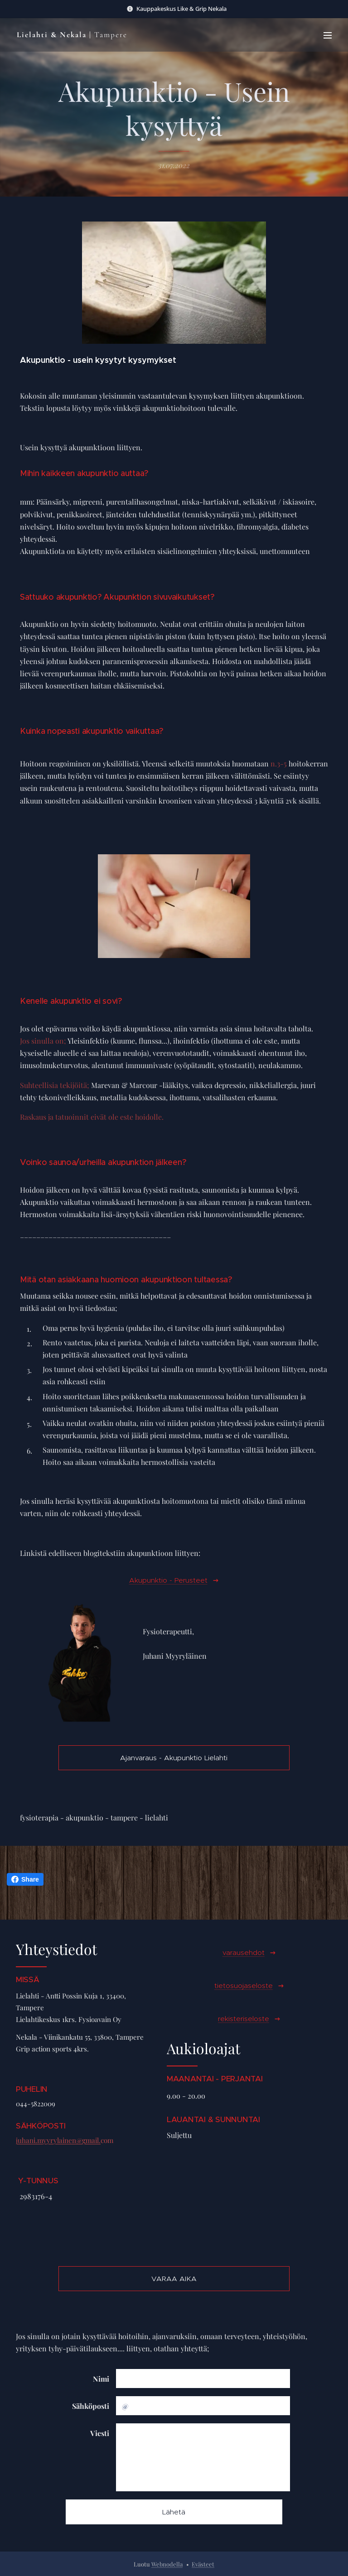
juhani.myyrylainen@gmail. (58, 2140)
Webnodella (167, 2564)
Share (25, 1879)
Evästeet (203, 2564)
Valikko (328, 35)
